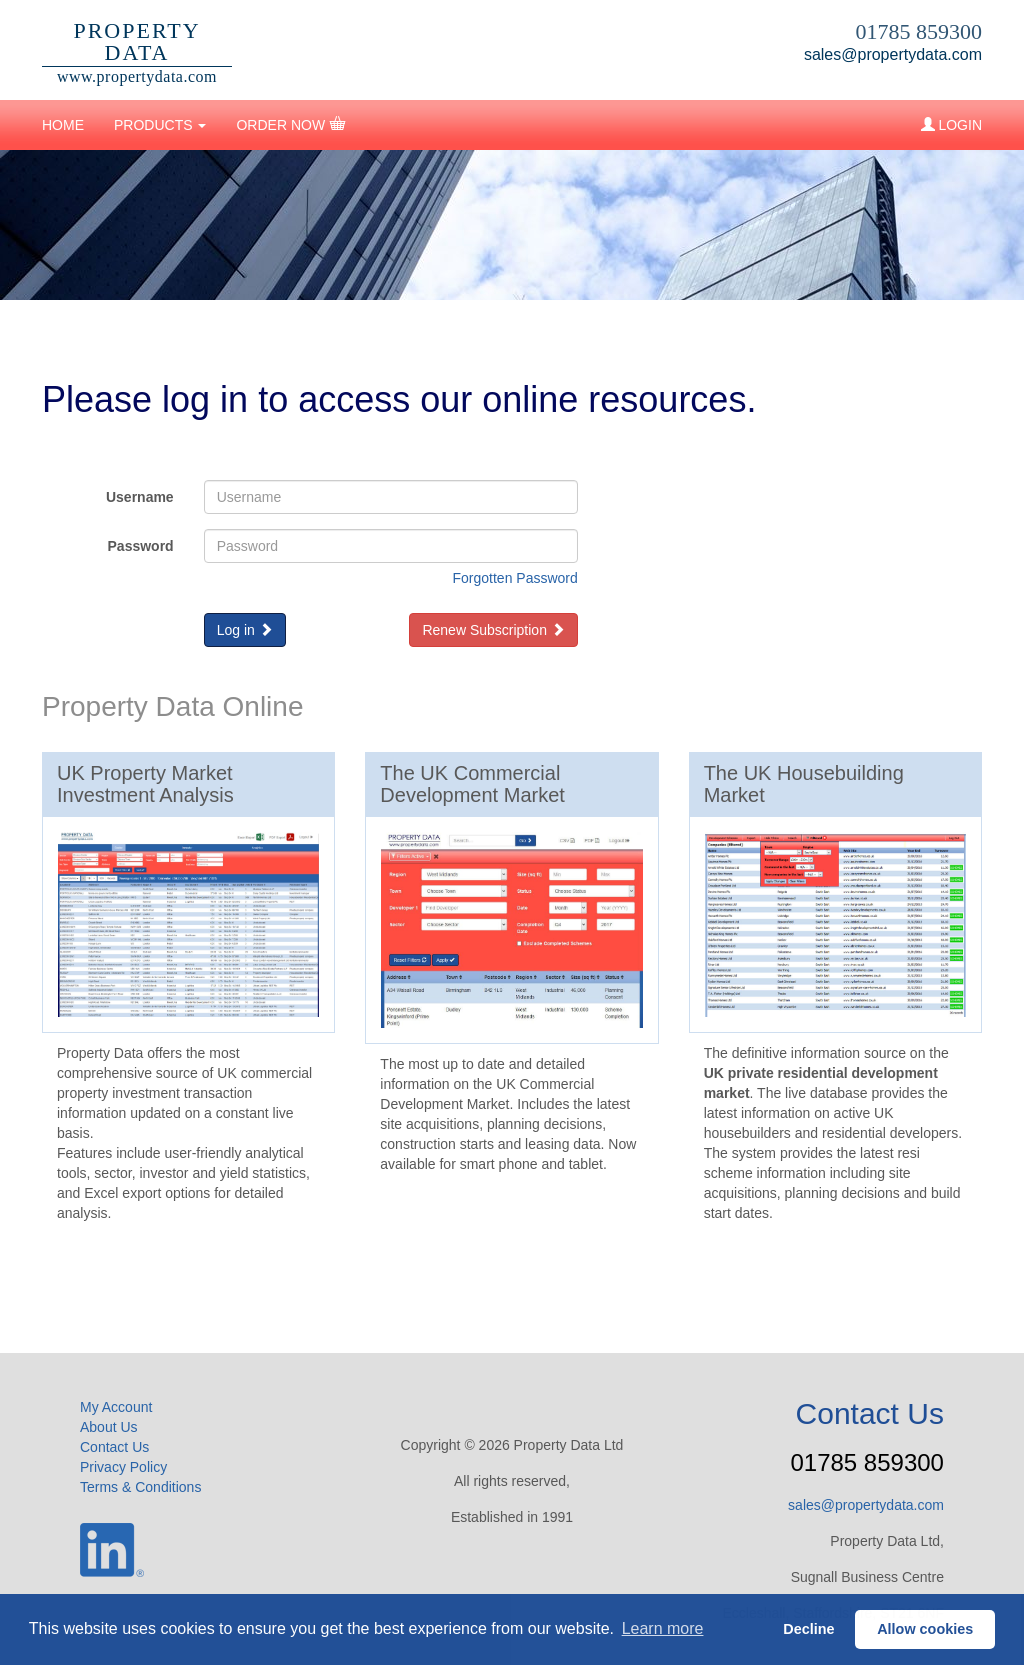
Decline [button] (808, 1629)
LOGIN (951, 125)
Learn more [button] (663, 1628)
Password (141, 546)
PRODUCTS (160, 125)
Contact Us (114, 1447)
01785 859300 (919, 31)
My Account (116, 1407)
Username (140, 497)
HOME (63, 125)
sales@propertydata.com (893, 54)
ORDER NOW (290, 124)
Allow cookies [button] (925, 1629)
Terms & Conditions (140, 1487)
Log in (245, 630)
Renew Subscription (493, 630)
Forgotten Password (515, 578)
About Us (109, 1427)
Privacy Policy (123, 1467)
